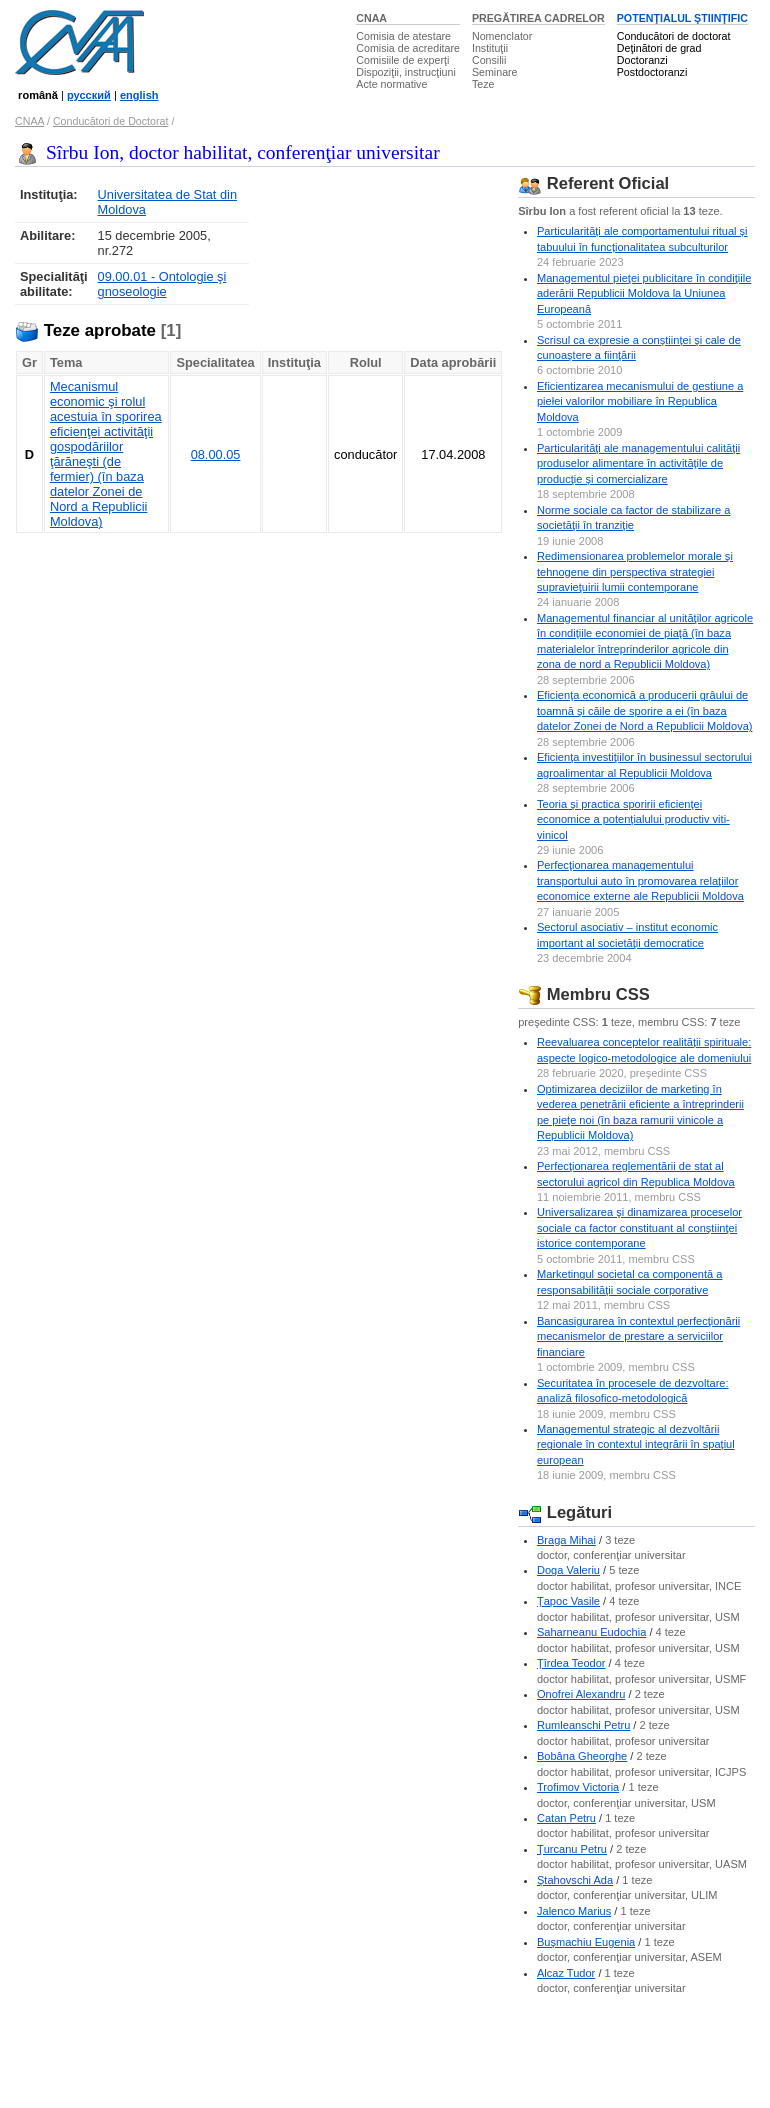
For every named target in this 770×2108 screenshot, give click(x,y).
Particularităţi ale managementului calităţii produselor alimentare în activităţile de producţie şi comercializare (638, 463)
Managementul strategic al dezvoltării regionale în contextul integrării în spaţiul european (636, 1444)
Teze (483, 84)
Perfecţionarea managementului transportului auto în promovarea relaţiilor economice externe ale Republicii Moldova (640, 880)
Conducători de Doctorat (111, 121)
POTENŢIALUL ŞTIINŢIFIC (682, 18)
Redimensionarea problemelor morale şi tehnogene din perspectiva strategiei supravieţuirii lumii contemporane (635, 571)
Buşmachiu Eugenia (586, 1942)
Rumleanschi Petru (583, 1725)
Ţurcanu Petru (572, 1849)
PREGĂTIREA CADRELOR (538, 18)
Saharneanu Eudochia (591, 1632)
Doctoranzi (642, 60)
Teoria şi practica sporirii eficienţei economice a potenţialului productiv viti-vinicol (633, 819)
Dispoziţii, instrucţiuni (406, 72)
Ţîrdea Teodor (571, 1663)
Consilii (489, 60)
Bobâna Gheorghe (582, 1756)
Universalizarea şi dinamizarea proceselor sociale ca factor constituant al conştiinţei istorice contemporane (639, 1227)
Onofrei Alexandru (581, 1694)
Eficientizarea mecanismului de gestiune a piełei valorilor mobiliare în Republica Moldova (640, 401)
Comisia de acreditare (408, 48)
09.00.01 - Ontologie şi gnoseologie (162, 284)
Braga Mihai (566, 1540)
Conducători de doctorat (674, 36)
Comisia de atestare (403, 36)
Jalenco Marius (574, 1911)
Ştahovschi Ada (575, 1880)
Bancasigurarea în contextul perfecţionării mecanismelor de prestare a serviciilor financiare (638, 1336)
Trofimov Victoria (578, 1787)
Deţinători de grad (659, 48)
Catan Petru (566, 1818)
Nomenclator (502, 36)
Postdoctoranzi (652, 72)
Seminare (495, 72)
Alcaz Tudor (566, 1973)
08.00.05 (216, 454)
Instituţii (490, 48)
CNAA (371, 18)
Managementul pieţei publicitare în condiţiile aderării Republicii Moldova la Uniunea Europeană (644, 293)
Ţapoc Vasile (568, 1601)
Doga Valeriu (568, 1570)
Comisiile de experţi (402, 60)
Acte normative (391, 84)
